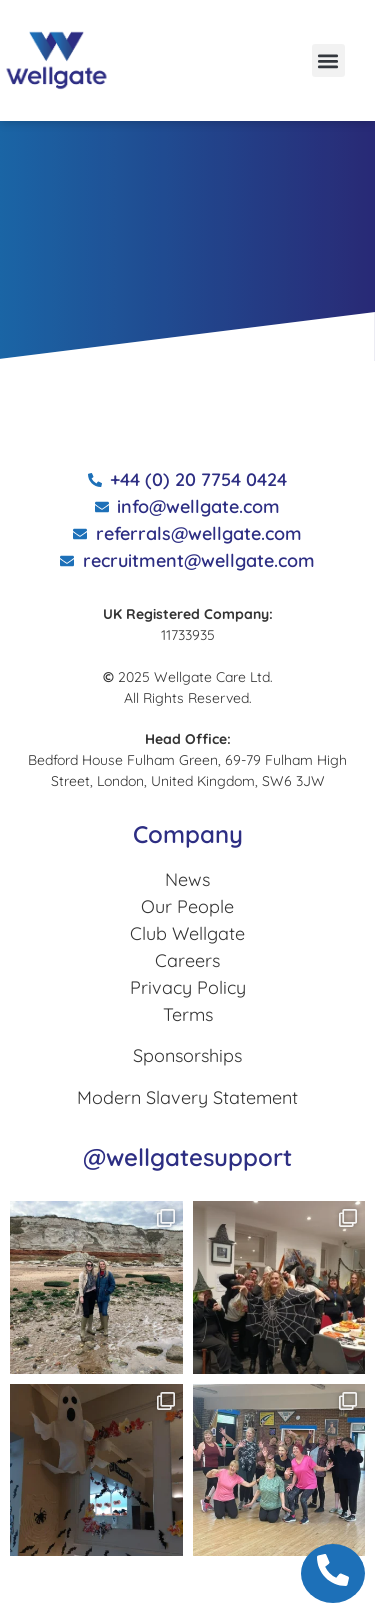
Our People (187, 906)
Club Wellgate (187, 933)
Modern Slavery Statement (187, 1097)
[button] (328, 60)
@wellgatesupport (187, 1157)
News (187, 879)
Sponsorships (187, 1055)
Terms (188, 1014)
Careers (187, 960)
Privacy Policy (188, 987)
